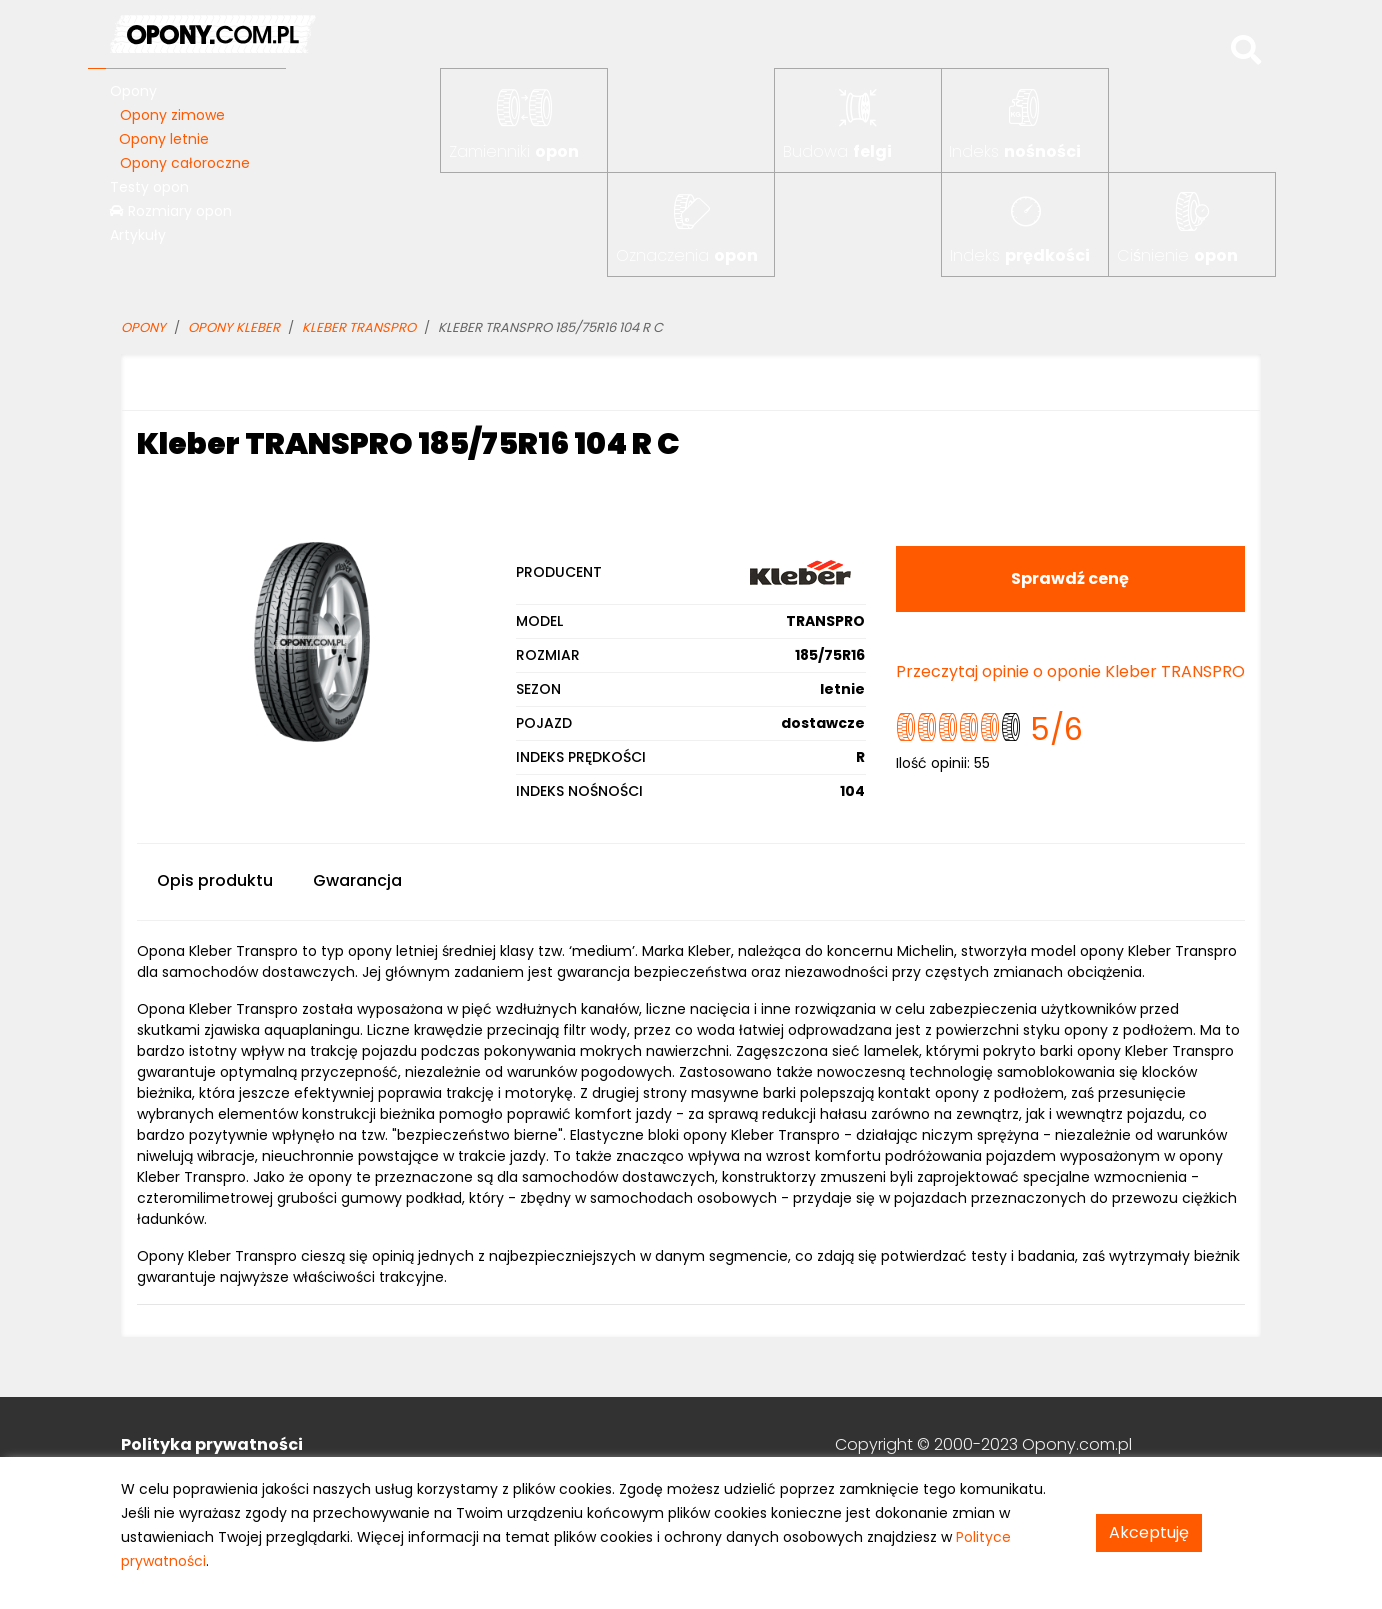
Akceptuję (1149, 1532)
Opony (133, 91)
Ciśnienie (1177, 255)
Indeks (1015, 151)
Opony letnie (164, 139)
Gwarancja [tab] (357, 880)
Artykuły (138, 235)
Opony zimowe (172, 115)
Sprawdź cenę (1070, 578)
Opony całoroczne (185, 163)
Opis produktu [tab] (215, 880)
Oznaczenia (687, 255)
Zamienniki (514, 151)
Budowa (837, 151)
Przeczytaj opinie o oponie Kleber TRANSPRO (1070, 671)
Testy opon (149, 187)
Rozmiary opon (171, 211)
